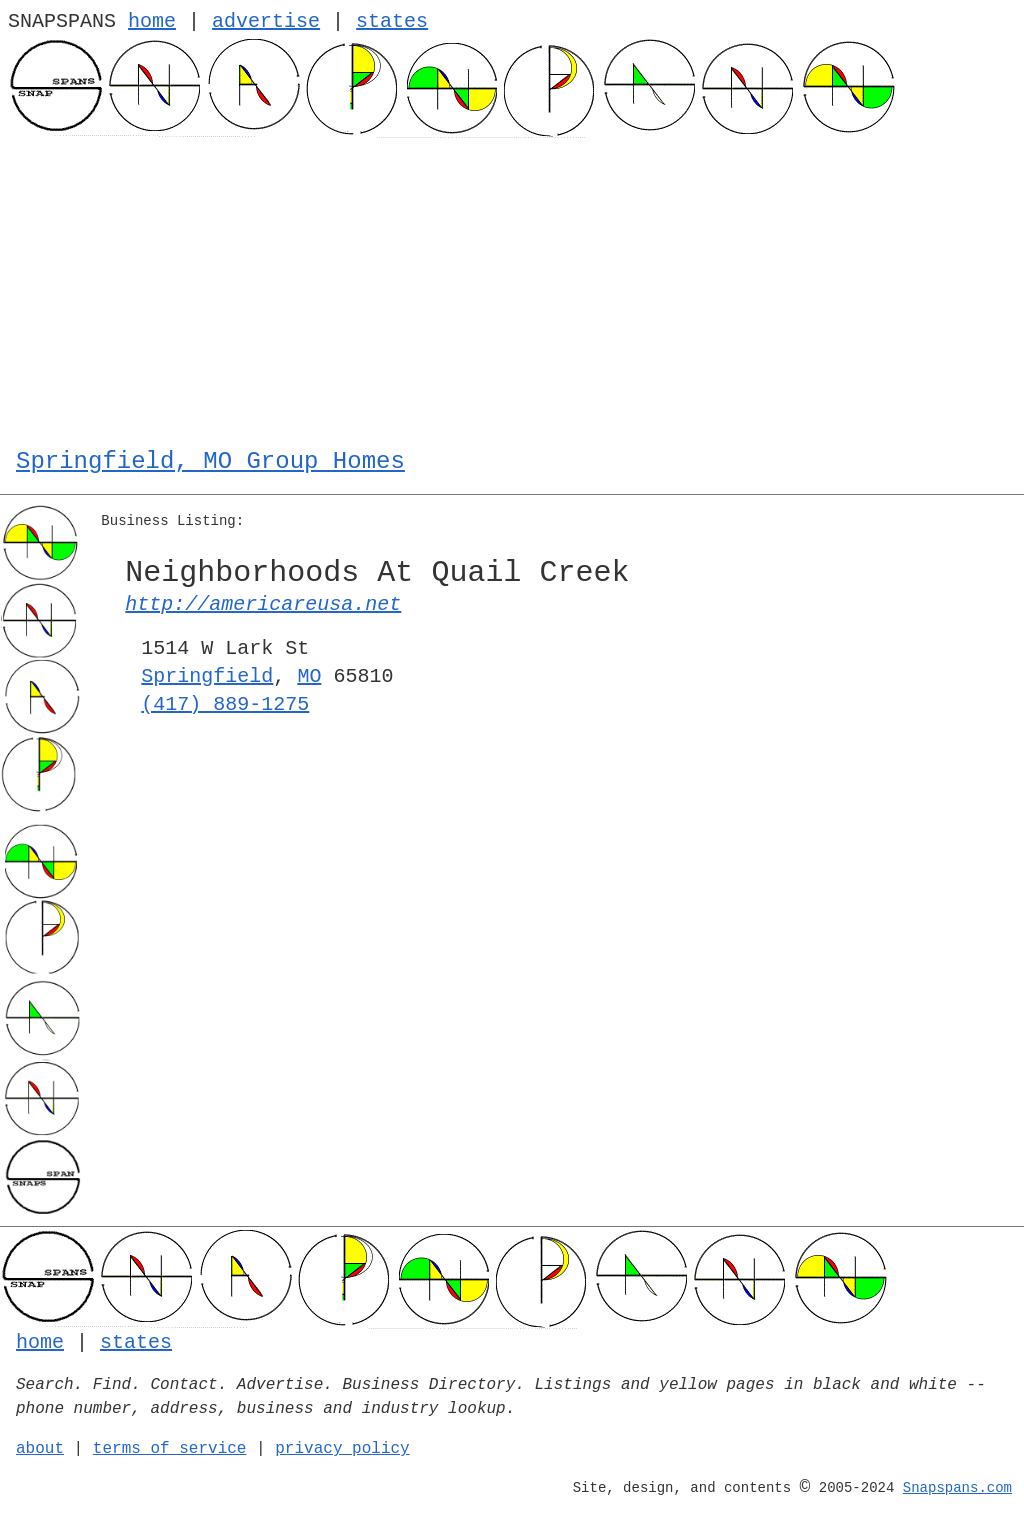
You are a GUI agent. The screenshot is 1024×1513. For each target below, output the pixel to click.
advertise (266, 21)
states (392, 21)
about (40, 1449)
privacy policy (342, 1449)
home (152, 21)
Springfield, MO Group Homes (210, 461)
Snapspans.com (957, 1488)
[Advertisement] (512, 288)
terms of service (170, 1449)
